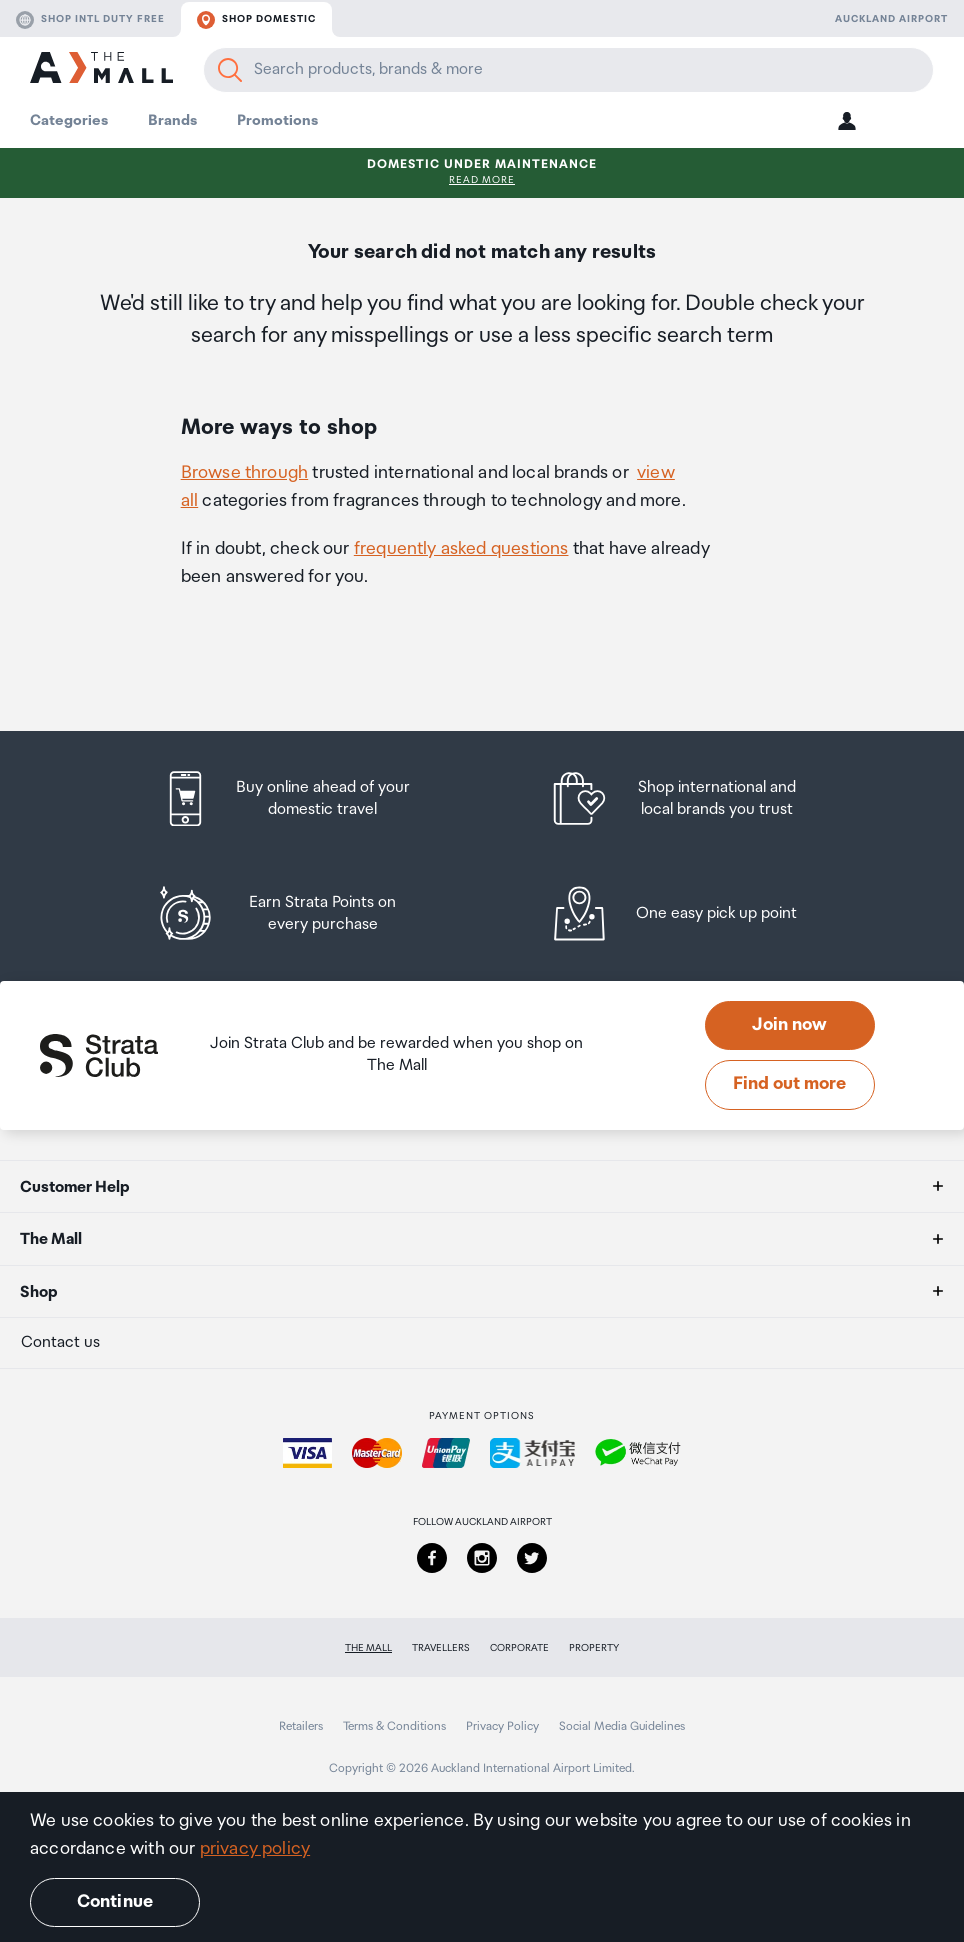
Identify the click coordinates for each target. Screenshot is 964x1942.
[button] (847, 120)
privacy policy (255, 1849)
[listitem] (305, 798)
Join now (789, 1025)
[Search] (230, 70)
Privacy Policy (502, 1726)
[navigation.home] (101, 70)
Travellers (441, 1648)
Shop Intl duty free (90, 20)
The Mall (368, 1648)
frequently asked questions (461, 549)
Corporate (519, 1648)
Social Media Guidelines (622, 1726)
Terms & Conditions (394, 1726)
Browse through (245, 473)
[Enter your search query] (568, 70)
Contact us (60, 1342)
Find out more (789, 1084)
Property (594, 1648)
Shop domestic (256, 20)
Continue (115, 1902)
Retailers (301, 1726)
